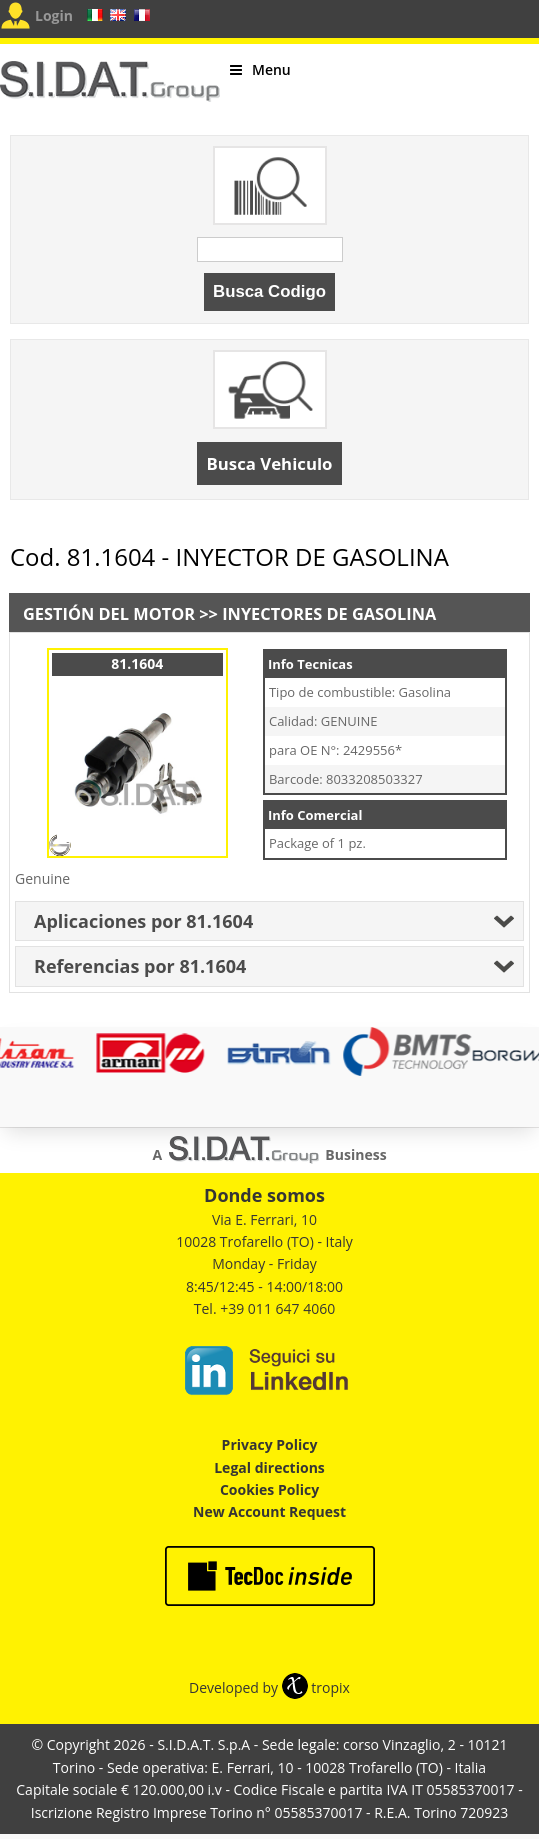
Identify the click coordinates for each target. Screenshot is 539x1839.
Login (54, 15)
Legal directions (269, 1467)
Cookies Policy (269, 1489)
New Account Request (269, 1511)
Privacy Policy (270, 1444)
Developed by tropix (269, 1687)
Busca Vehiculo (270, 463)
